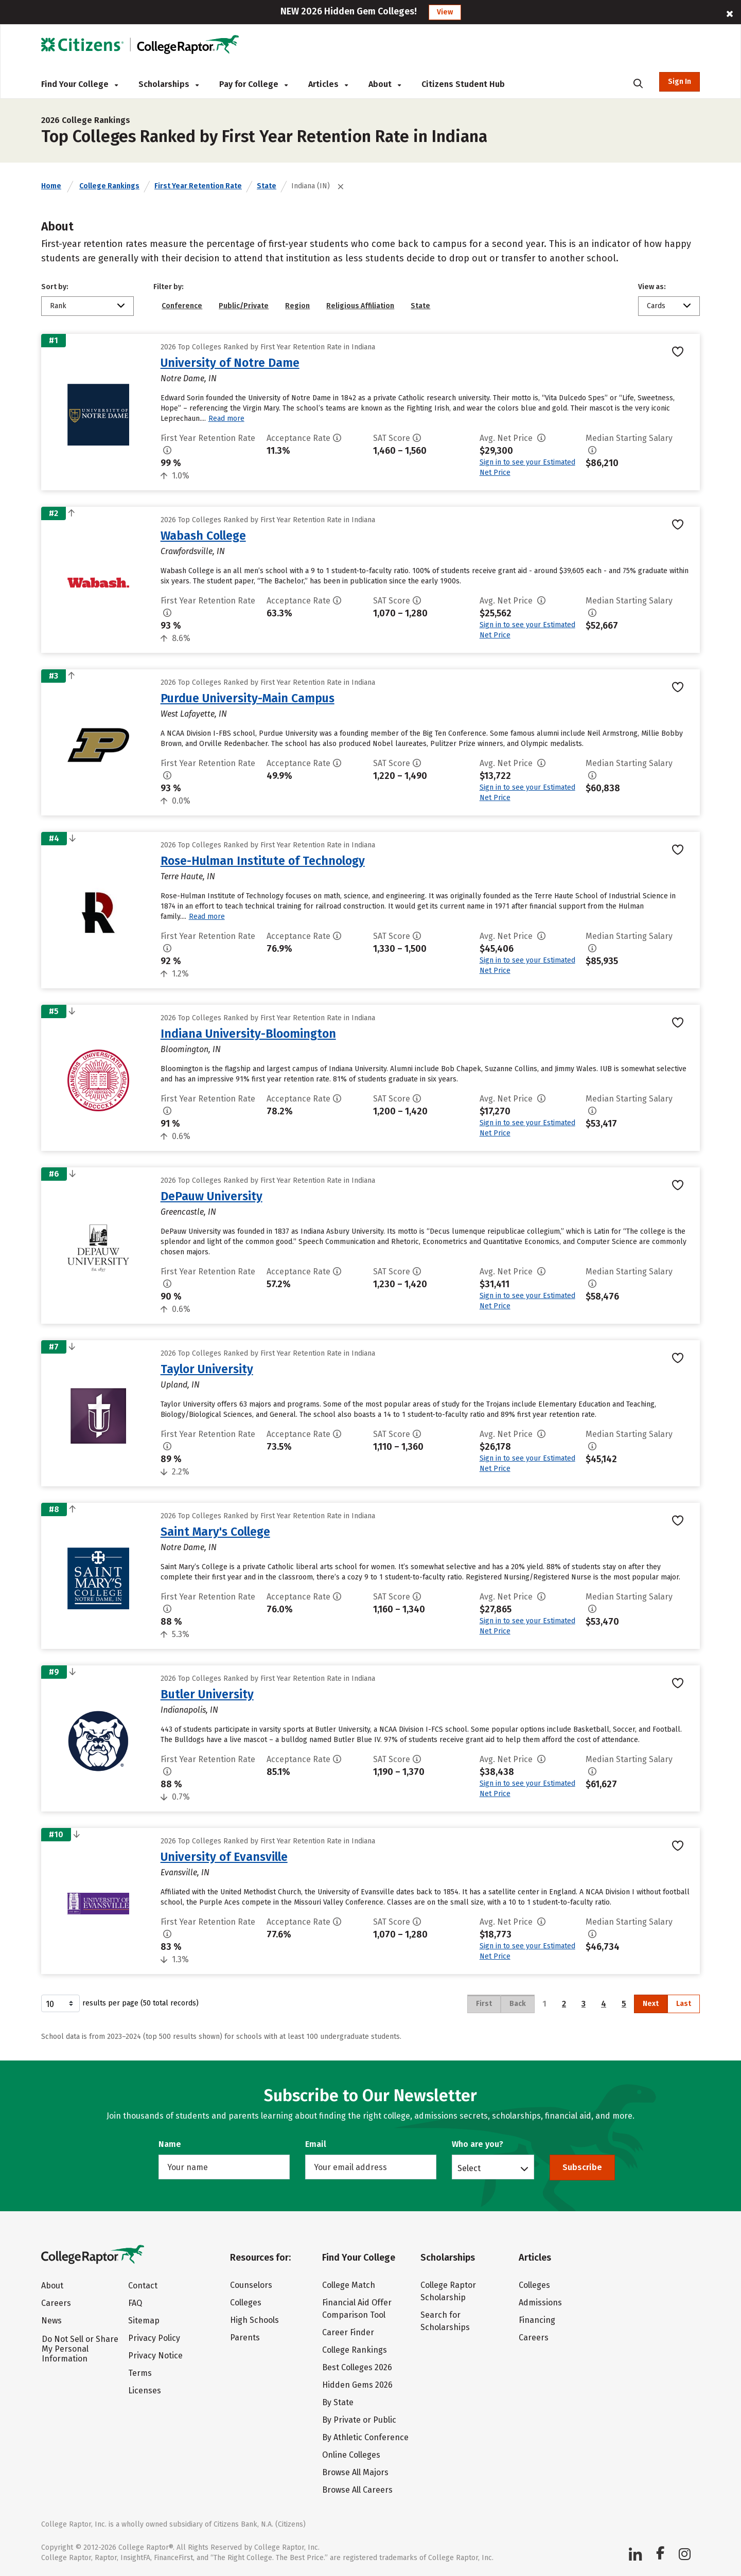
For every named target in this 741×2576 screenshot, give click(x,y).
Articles (328, 84)
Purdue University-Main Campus (247, 698)
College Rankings (109, 186)
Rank (58, 305)
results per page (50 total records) (120, 2003)
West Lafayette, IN (194, 714)
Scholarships (168, 84)
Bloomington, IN (191, 1049)
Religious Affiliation (360, 305)
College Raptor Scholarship (448, 2291)
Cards (656, 305)
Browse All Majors (355, 2472)
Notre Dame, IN (189, 378)
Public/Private (244, 305)
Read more (226, 418)
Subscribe (582, 2167)
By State (338, 2402)
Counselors (251, 2285)
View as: (652, 286)
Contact (142, 2285)
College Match (348, 2285)
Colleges (245, 2302)
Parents (245, 2337)
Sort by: (54, 286)
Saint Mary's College (215, 1531)
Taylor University (207, 1369)
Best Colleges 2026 (357, 2367)
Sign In (679, 81)
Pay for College (253, 84)
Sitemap (144, 2320)
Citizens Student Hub (463, 84)
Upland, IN (180, 1385)
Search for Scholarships (445, 2321)
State (266, 186)
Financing (537, 2320)
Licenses (144, 2390)
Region (297, 305)
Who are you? (477, 2144)
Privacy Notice (155, 2355)
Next (651, 2003)
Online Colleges (351, 2455)
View (445, 12)
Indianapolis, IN (189, 1710)
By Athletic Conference (365, 2437)
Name (169, 2144)
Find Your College (79, 84)
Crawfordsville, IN (193, 551)
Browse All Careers (357, 2490)
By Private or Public (359, 2420)
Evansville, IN (185, 1872)
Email (315, 2144)
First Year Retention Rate (198, 186)
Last (683, 2003)
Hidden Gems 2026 (357, 2385)
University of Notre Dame (230, 363)
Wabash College (203, 535)
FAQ (135, 2303)
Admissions (540, 2302)
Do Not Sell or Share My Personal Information (80, 2349)
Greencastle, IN (188, 1212)
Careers (56, 2303)
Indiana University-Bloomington (248, 1033)
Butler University (207, 1694)
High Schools (254, 2320)
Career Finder (348, 2332)
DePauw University (211, 1196)
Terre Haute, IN (188, 876)
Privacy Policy (154, 2338)
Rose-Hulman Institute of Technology (263, 861)
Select (469, 2168)
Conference (182, 305)
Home (51, 186)
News (51, 2320)
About (384, 84)
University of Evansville (224, 1857)
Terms (140, 2373)
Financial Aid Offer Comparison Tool (357, 2309)
